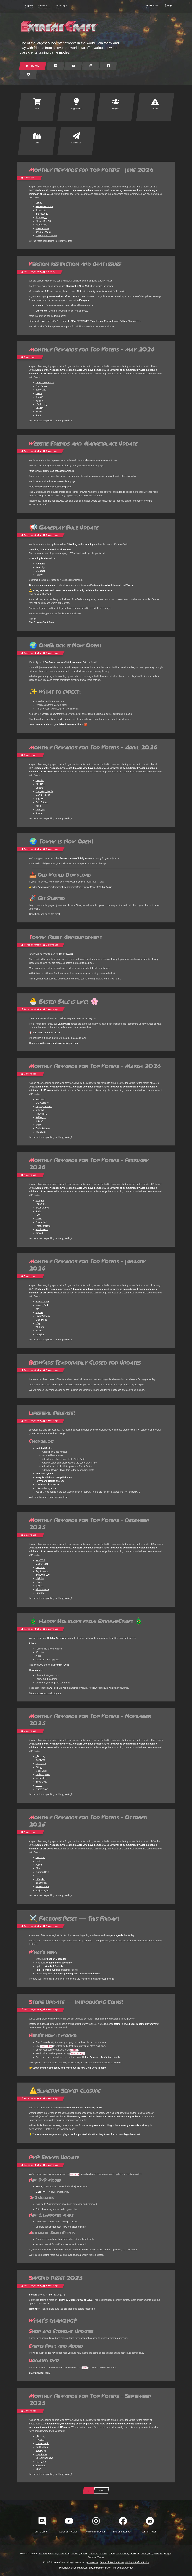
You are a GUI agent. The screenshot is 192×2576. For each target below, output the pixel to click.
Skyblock (158, 2553)
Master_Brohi (42, 1305)
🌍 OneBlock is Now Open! (65, 645)
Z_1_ (38, 1875)
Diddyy (39, 1767)
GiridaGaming (43, 1589)
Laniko (39, 1218)
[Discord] (55, 66)
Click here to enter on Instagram (45, 1693)
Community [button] (61, 6)
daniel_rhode (42, 1301)
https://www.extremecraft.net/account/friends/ (51, 471)
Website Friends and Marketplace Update (83, 443)
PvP (150, 2553)
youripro (40, 1200)
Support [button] (29, 6)
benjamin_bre (42, 1890)
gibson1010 (41, 1781)
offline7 (39, 1330)
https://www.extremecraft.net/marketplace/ (50, 486)
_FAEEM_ (41, 2439)
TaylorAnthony (43, 1128)
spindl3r (40, 400)
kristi (38, 1861)
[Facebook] (108, 66)
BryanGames (42, 1207)
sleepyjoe (40, 809)
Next (101, 2490)
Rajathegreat (42, 1571)
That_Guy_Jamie (44, 791)
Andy (38, 1211)
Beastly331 (41, 1132)
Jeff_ (38, 1309)
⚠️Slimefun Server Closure (65, 2091)
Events (84, 2553)
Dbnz (38, 1868)
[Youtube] (73, 66)
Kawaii (39, 813)
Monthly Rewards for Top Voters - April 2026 (93, 747)
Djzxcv (39, 203)
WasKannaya (42, 228)
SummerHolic (42, 1872)
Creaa (39, 393)
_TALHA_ (40, 1567)
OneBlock (134, 2553)
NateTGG (40, 1560)
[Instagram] (90, 66)
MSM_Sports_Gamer (46, 235)
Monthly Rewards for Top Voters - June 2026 (91, 170)
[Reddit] (28, 74)
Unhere (39, 787)
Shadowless (42, 1229)
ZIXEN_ (40, 1585)
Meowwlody (41, 1778)
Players (153, 6)
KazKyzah (41, 1763)
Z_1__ (39, 1785)
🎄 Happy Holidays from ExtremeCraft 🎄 (86, 1621)
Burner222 (41, 389)
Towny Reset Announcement (65, 937)
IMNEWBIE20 (43, 1574)
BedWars (52, 2553)
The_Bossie (42, 386)
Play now (32, 66)
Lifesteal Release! (52, 1413)
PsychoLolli (41, 1222)
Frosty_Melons (43, 1226)
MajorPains (41, 1319)
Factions (93, 2553)
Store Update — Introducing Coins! (76, 2002)
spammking (41, 224)
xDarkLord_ (41, 404)
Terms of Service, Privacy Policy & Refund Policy (124, 2562)
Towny (100, 2557)
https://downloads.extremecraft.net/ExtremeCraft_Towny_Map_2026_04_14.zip (72, 887)
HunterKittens (42, 1886)
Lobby (112, 2553)
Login (168, 5)
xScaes (39, 1582)
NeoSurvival (122, 2553)
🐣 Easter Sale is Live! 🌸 (63, 1001)
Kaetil (38, 415)
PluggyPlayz (42, 1789)
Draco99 (40, 1233)
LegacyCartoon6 (44, 1106)
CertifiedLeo (42, 2447)
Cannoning (64, 2553)
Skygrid (168, 2553)
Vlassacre (40, 2465)
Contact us (92, 2562)
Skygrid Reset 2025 (56, 2278)
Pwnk (38, 1215)
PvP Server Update (54, 2157)
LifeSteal (103, 2553)
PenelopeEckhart (44, 206)
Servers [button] (44, 6)
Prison (144, 2553)
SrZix (38, 1124)
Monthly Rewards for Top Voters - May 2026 (92, 349)
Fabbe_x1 (41, 1117)
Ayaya (39, 1864)
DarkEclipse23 (43, 1774)
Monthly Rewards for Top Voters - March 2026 (95, 1066)
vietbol (39, 411)
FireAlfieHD (41, 1113)
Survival (92, 2557)
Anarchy (42, 2553)
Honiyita (40, 1334)
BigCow (39, 798)
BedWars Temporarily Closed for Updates (85, 1362)
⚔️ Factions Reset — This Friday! (74, 1918)
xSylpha (40, 1578)
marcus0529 (42, 213)
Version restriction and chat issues (75, 264)
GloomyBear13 (43, 221)
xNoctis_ (40, 397)
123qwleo (40, 1879)
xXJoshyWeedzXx (45, 382)
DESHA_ (40, 408)
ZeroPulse (41, 2450)
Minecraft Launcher (123, 2567)
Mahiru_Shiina (43, 795)
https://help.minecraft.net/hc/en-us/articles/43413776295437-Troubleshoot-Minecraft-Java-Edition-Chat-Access (85, 321)
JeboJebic (41, 210)
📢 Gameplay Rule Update (63, 527)
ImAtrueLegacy (43, 232)
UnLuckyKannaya (44, 2458)
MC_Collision (42, 1102)
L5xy (38, 1323)
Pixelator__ (41, 217)
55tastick (40, 1110)
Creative (75, 2553)
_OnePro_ (38, 271)
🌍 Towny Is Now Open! (61, 841)
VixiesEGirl (41, 1771)
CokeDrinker (42, 802)
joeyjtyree (40, 1760)
